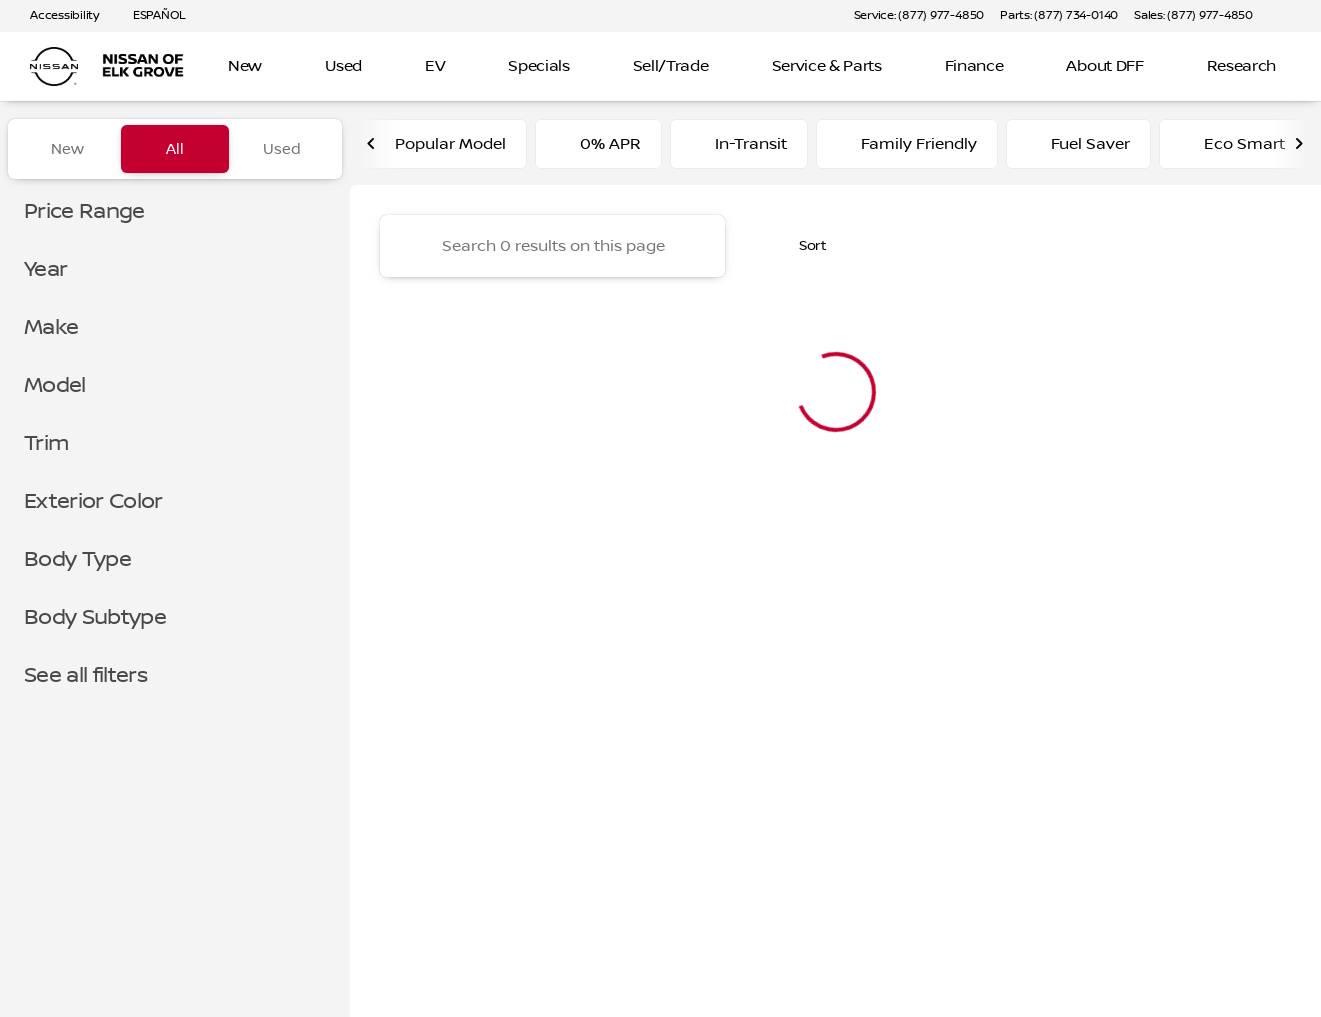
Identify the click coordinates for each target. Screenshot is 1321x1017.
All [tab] (175, 149)
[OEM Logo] (54, 67)
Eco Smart (1232, 149)
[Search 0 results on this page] (552, 251)
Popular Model (438, 149)
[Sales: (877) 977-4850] (1193, 16)
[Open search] (1275, 67)
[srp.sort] (802, 251)
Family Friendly (907, 149)
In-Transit (739, 149)
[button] (1297, 16)
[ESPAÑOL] (150, 16)
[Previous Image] (372, 149)
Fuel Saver (1078, 149)
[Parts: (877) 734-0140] (1059, 16)
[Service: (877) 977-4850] (919, 16)
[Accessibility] (55, 16)
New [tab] (67, 149)
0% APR (598, 149)
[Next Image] (1299, 149)
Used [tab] (282, 149)
